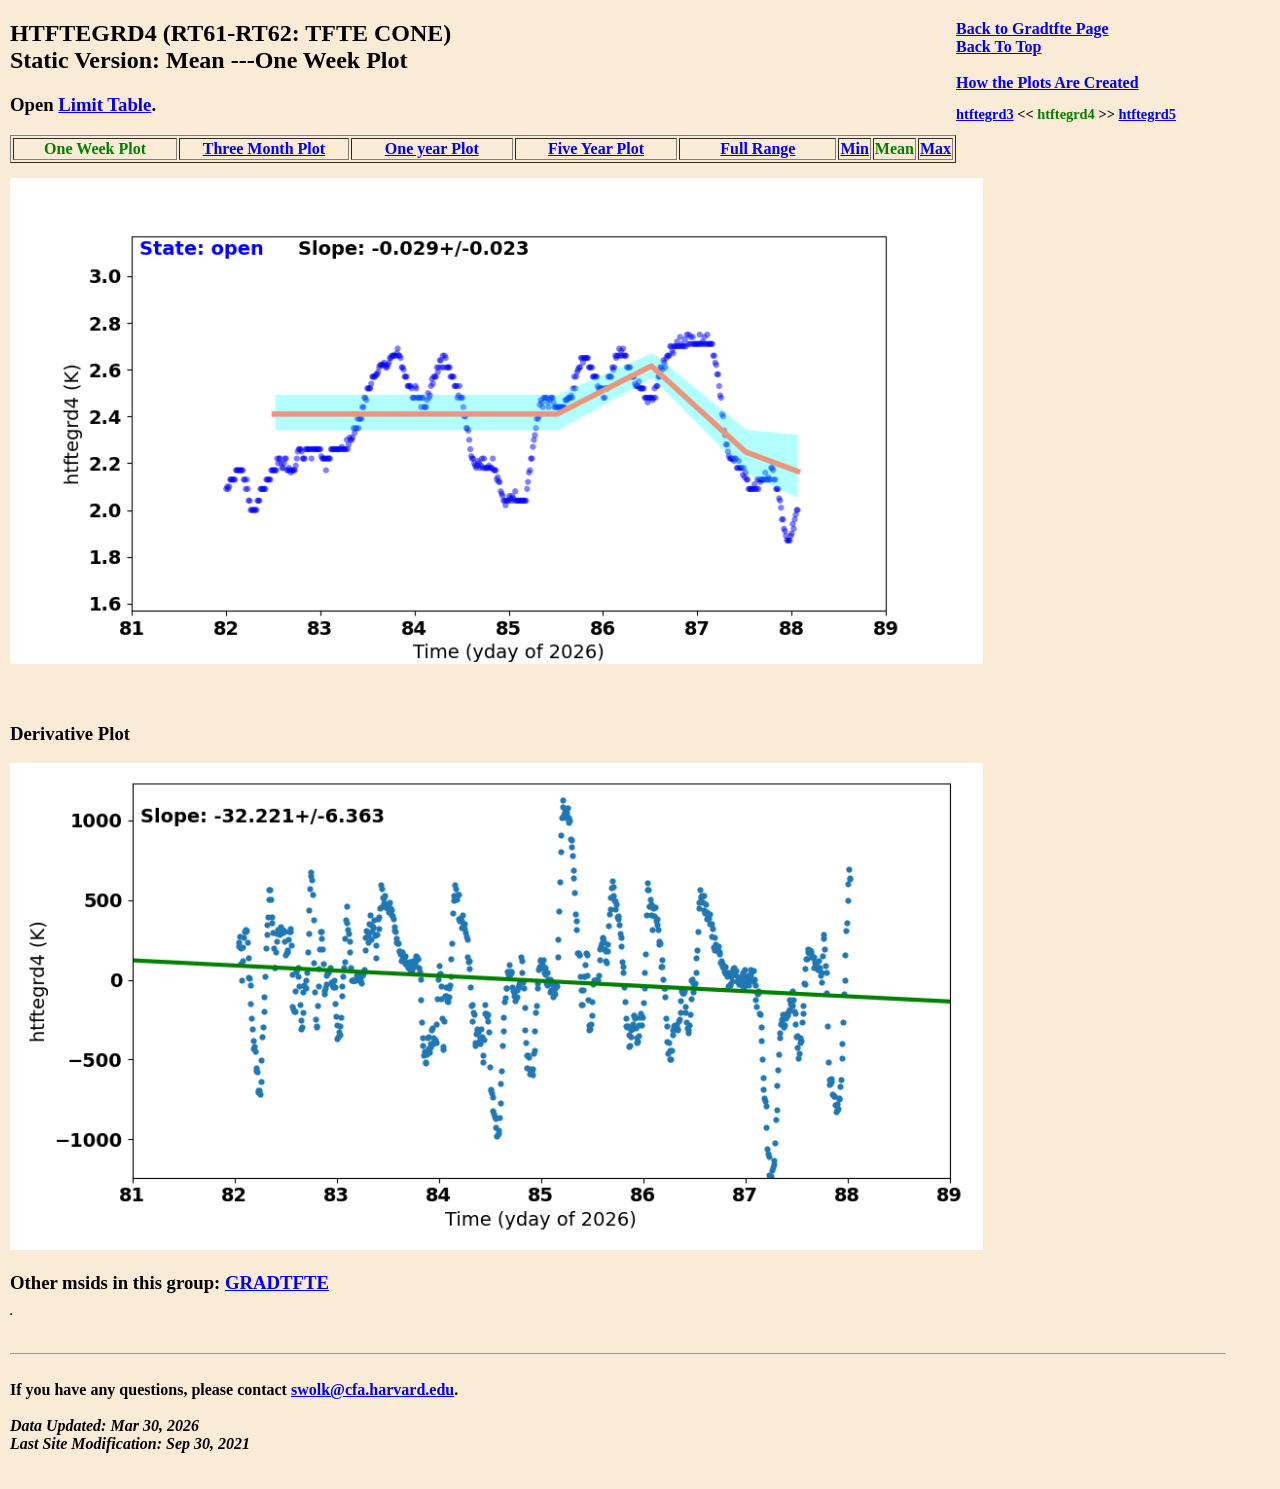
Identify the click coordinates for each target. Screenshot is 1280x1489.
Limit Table (104, 104)
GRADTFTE (277, 1282)
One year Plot (432, 148)
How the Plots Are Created (1047, 82)
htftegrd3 (985, 114)
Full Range (757, 148)
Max (935, 148)
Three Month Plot (264, 148)
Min (854, 148)
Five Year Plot (596, 148)
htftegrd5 (1147, 114)
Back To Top (998, 46)
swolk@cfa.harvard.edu (372, 1389)
